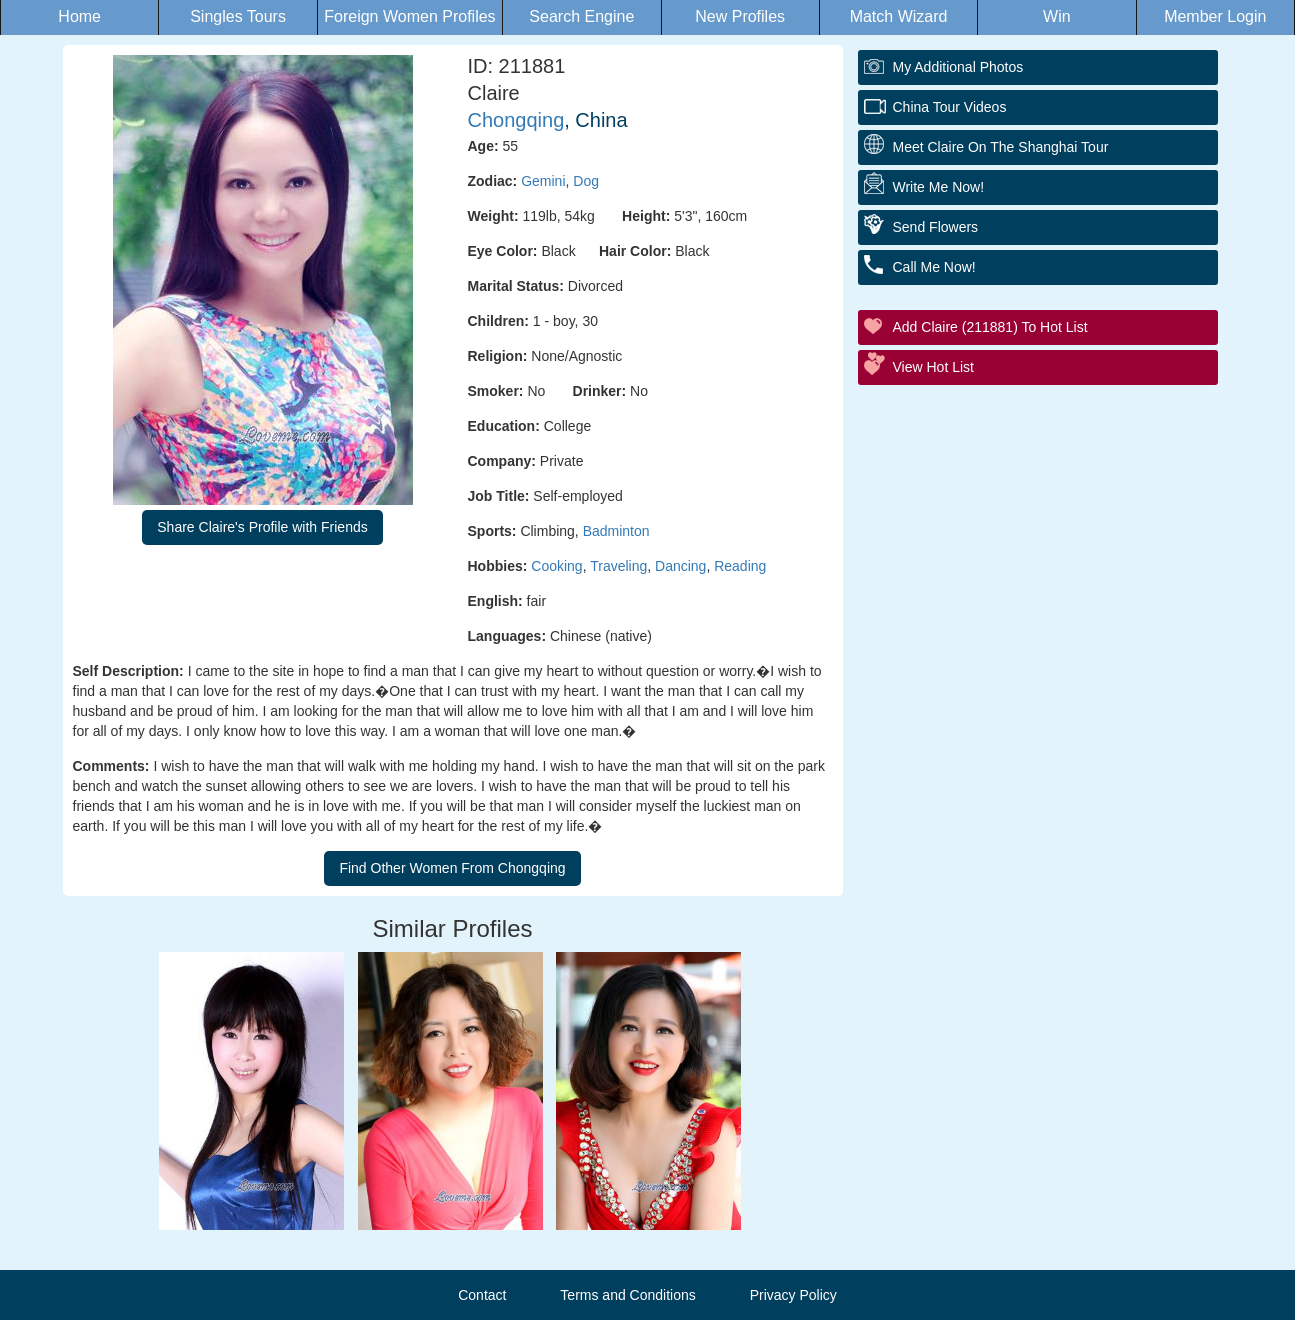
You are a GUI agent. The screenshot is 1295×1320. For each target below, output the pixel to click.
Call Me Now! (934, 267)
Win (1057, 16)
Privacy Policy (793, 1295)
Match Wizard (899, 16)
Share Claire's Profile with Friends (262, 527)
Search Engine (581, 16)
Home (79, 16)
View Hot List (933, 367)
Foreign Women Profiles (409, 16)
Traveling (618, 566)
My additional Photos (958, 67)
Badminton (616, 531)
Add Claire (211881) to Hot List (990, 327)
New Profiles (740, 16)
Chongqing (516, 120)
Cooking (556, 566)
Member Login (1215, 16)
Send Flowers (936, 227)
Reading (740, 566)
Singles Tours (238, 16)
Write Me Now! (939, 187)
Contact (482, 1295)
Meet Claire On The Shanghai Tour (1001, 147)
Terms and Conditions (627, 1295)
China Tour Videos (950, 107)
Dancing (680, 566)
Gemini (543, 181)
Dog (586, 181)
